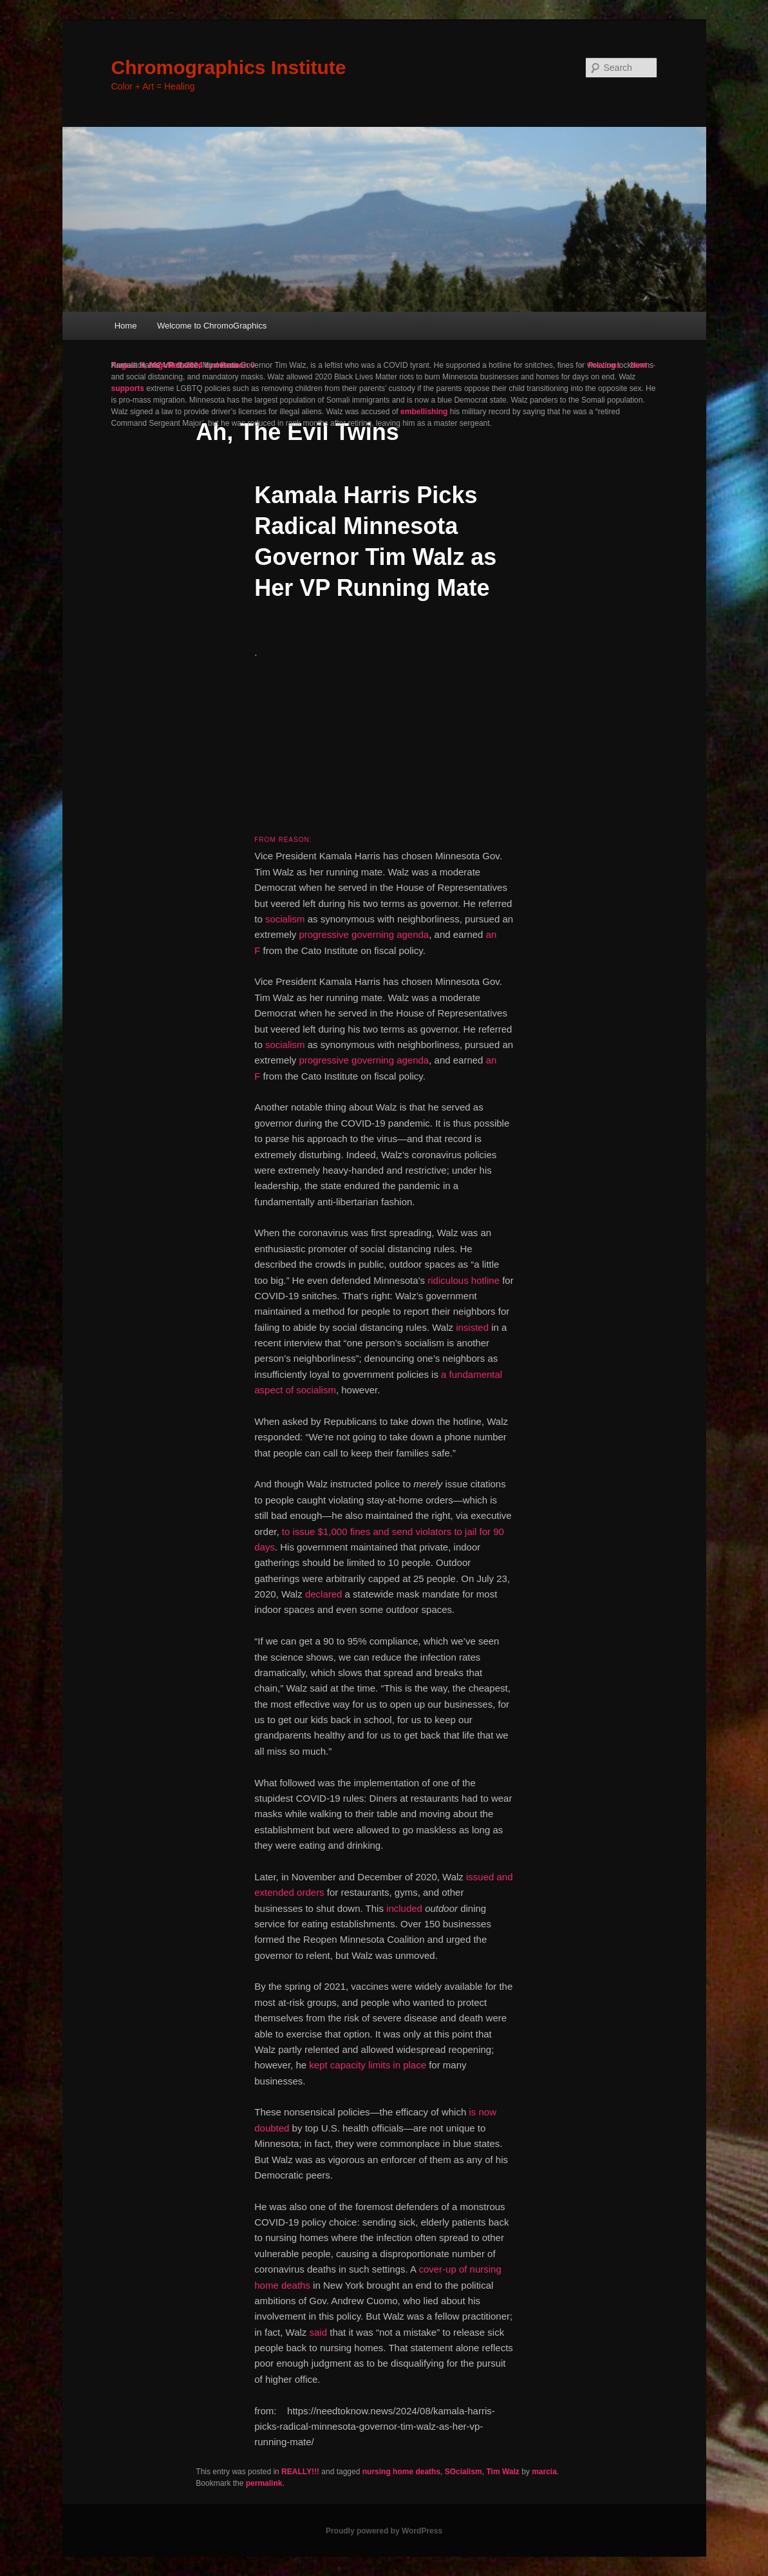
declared (323, 1594)
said (319, 2332)
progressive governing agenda (364, 934)
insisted (472, 1327)
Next (643, 365)
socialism (285, 918)
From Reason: (283, 839)
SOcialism (463, 2471)
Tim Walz (502, 2471)
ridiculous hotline (463, 1280)
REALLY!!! (300, 2471)
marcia (544, 2471)
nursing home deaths (401, 2471)
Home (126, 325)
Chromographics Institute (228, 67)
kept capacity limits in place (367, 2064)
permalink (264, 2483)
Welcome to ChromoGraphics (212, 325)
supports (127, 388)
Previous (599, 365)
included (404, 1908)
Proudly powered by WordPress (384, 2530)
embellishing (423, 411)
